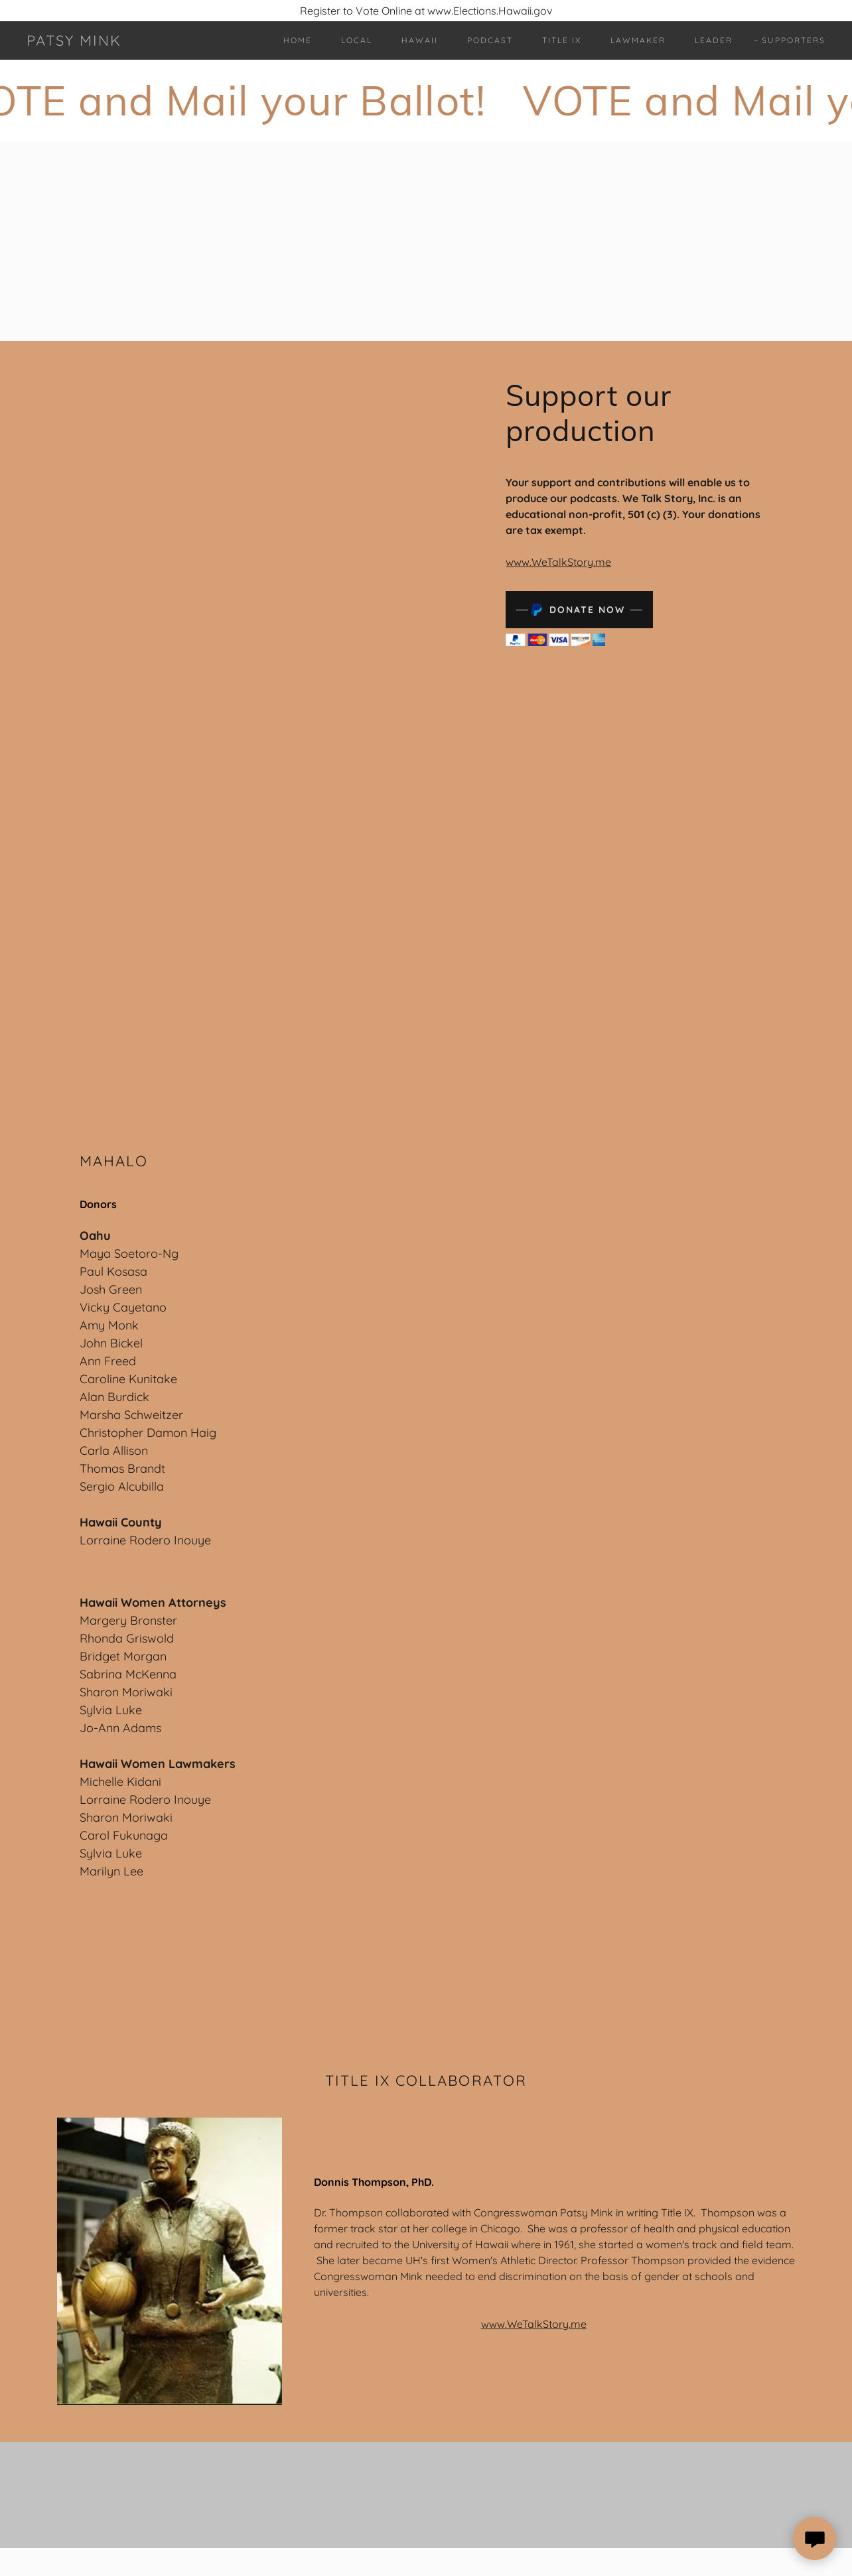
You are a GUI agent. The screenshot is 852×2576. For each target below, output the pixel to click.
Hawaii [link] (419, 40)
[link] (74, 41)
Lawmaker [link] (638, 40)
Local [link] (356, 40)
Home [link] (297, 40)
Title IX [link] (561, 40)
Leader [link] (714, 40)
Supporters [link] (793, 40)
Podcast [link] (490, 40)
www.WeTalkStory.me (558, 562)
